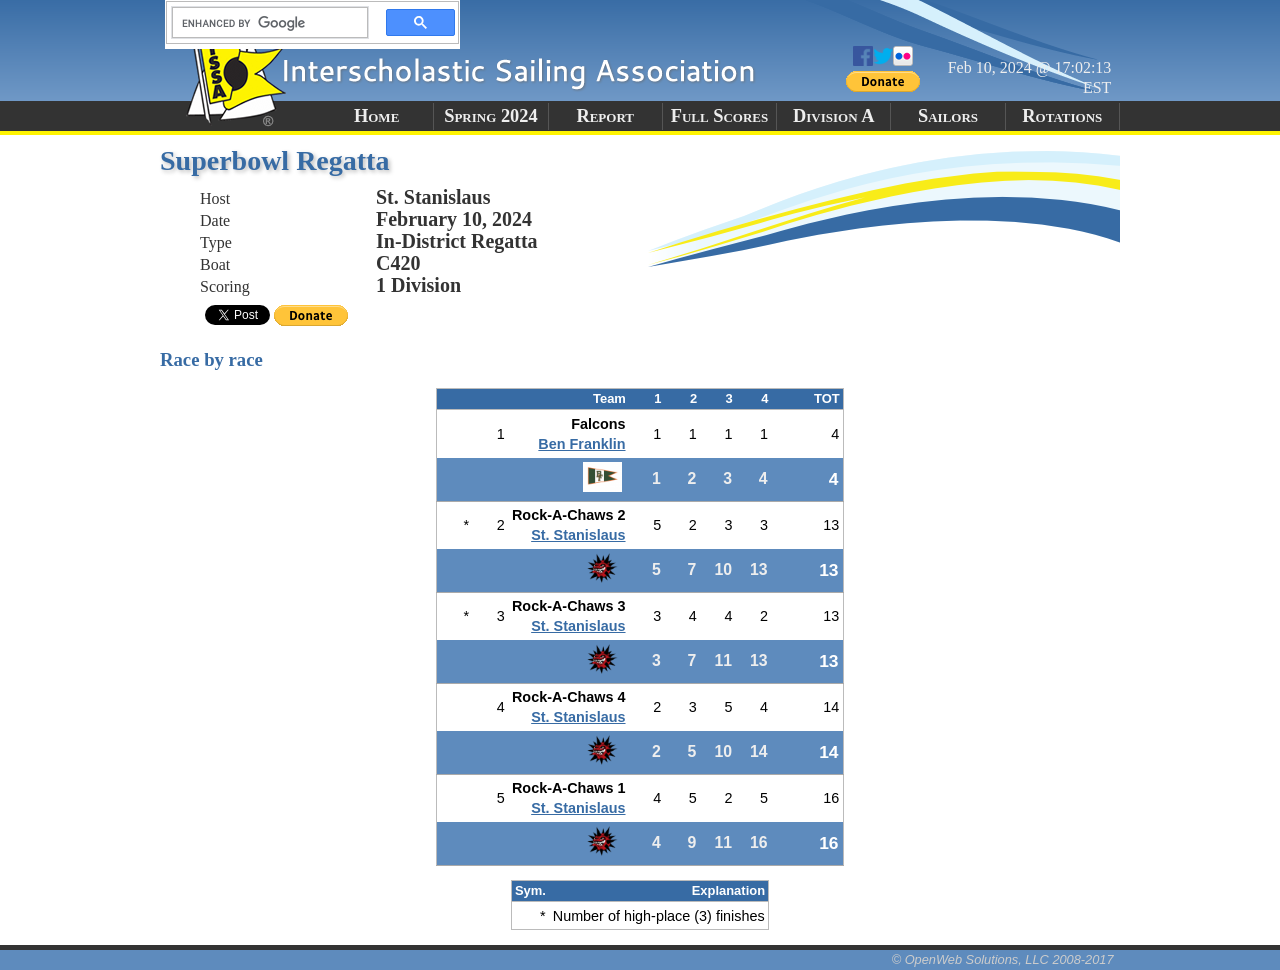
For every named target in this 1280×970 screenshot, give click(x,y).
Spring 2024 (491, 116)
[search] (264, 23)
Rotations (1062, 116)
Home (376, 116)
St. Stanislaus (578, 535)
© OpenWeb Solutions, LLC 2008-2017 (1003, 959)
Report (605, 116)
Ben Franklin (581, 444)
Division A (833, 116)
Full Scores (720, 116)
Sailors (948, 116)
